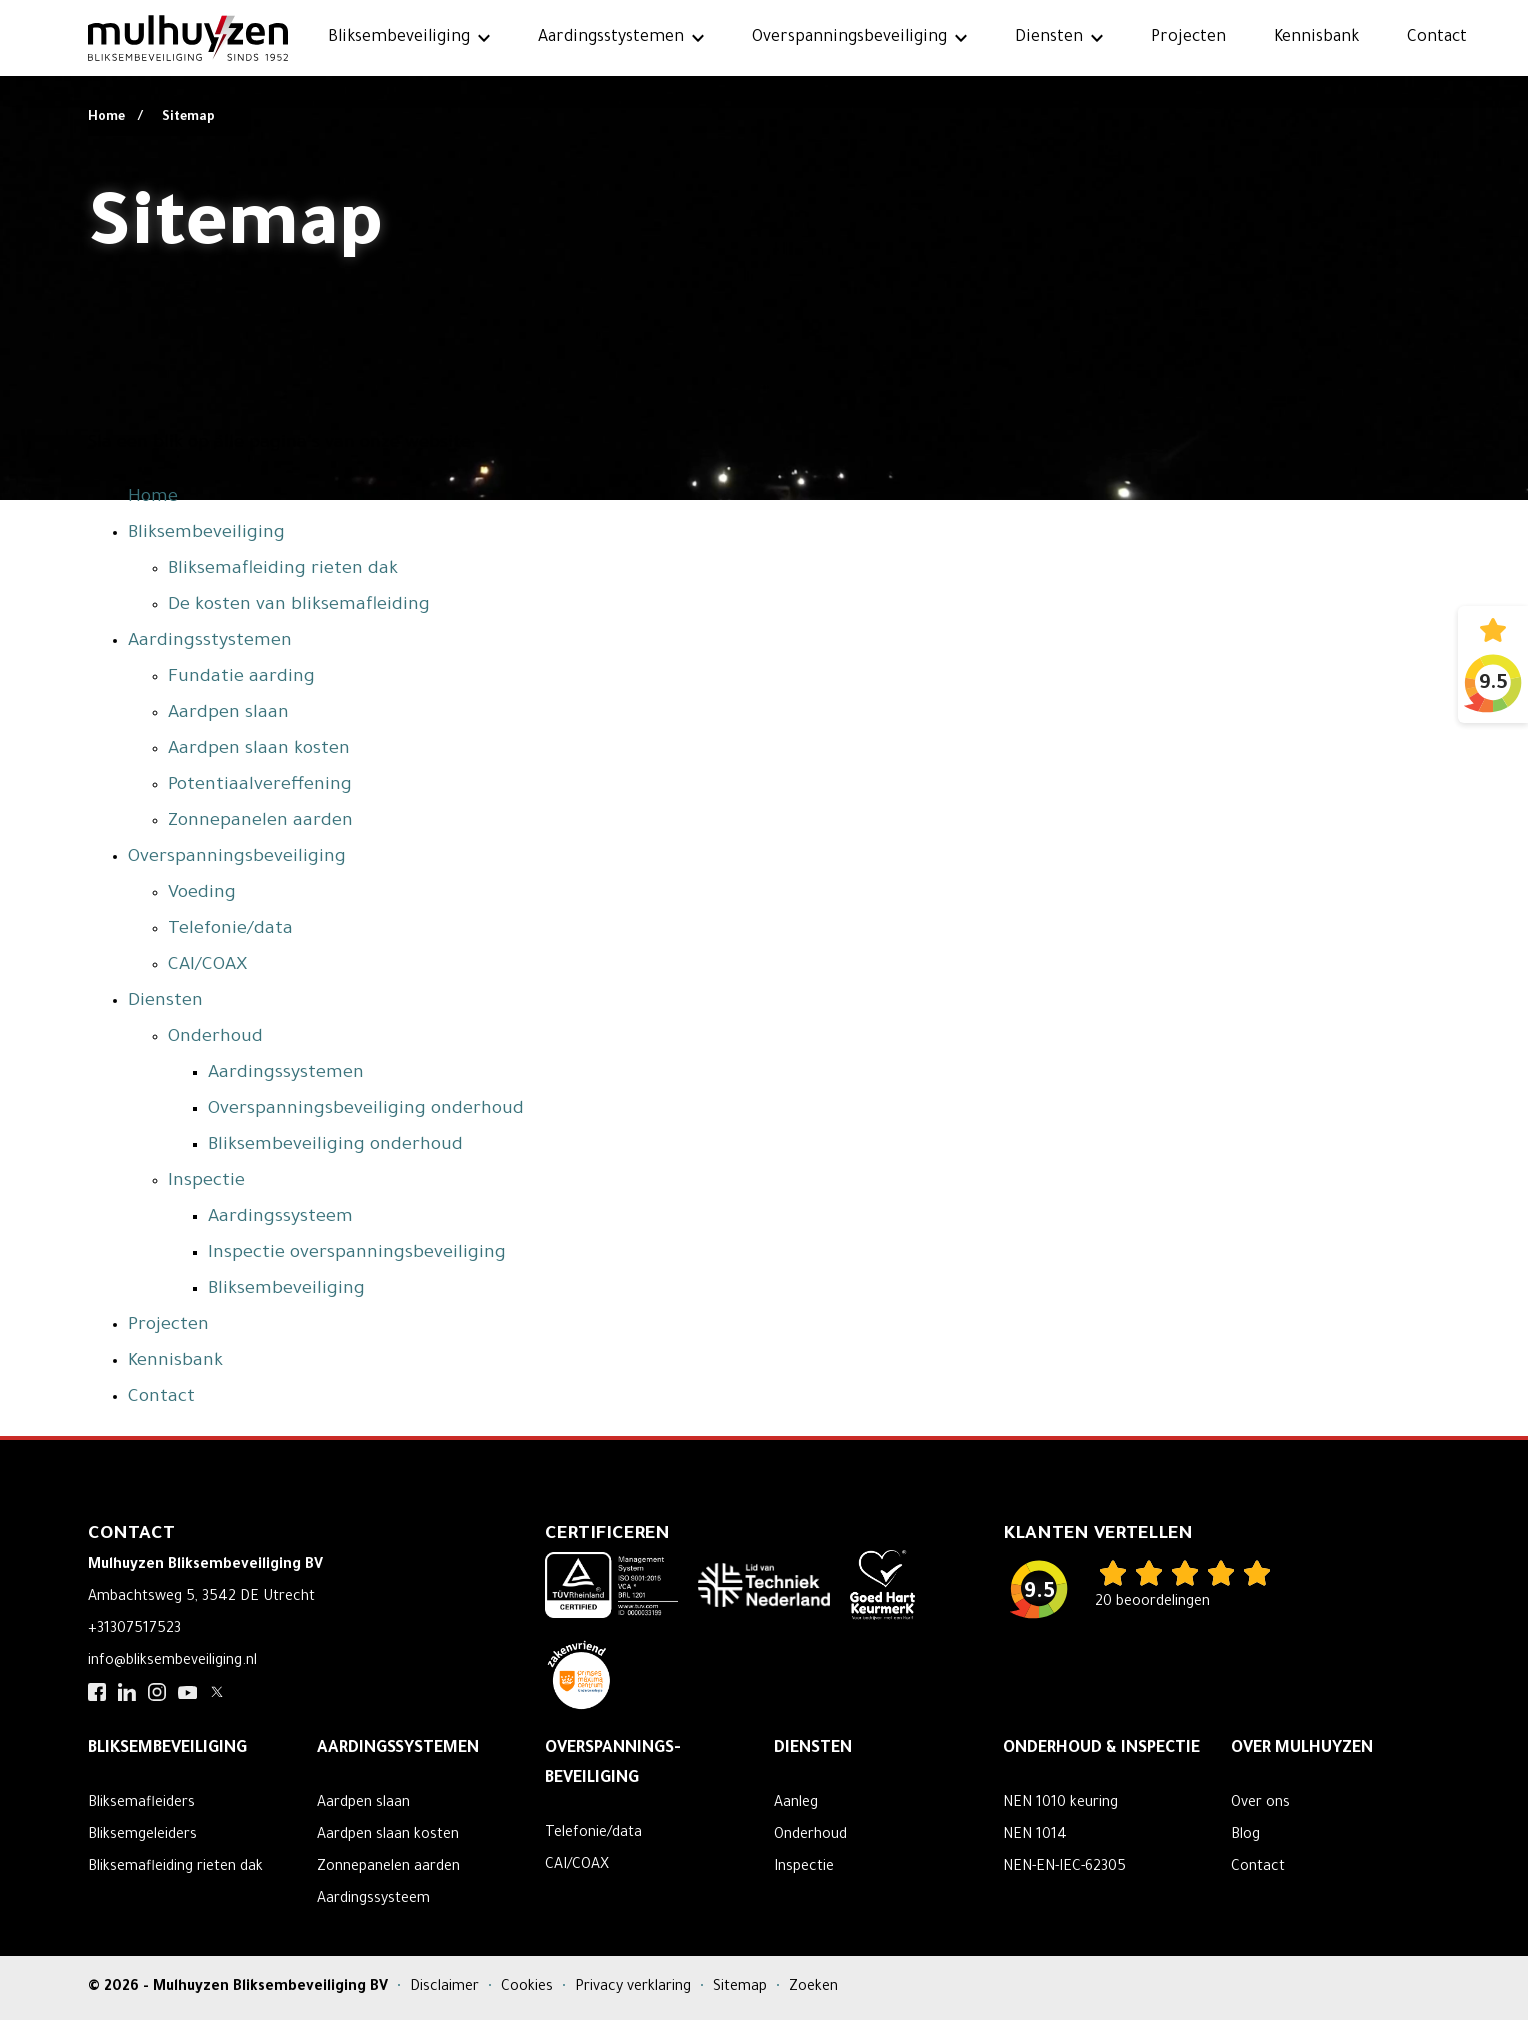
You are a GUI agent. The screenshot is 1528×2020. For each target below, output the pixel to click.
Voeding (202, 894)
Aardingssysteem (280, 1218)
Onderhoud (215, 1038)
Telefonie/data (230, 930)
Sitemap (188, 118)
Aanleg (796, 1804)
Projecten (1188, 38)
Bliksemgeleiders (142, 1836)
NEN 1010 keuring (1060, 1804)
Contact (1437, 38)
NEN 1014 (1035, 1836)
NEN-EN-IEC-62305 (1064, 1868)
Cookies (529, 1988)
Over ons (1260, 1804)
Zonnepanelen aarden (260, 822)
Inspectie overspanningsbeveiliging (357, 1254)
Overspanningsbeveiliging (849, 38)
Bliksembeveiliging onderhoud (335, 1146)
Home (108, 118)
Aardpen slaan (228, 714)
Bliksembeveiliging (399, 38)
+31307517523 (134, 1630)
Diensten (1049, 38)
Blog (1245, 1836)
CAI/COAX (207, 966)
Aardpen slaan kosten (259, 750)
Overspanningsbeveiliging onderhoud (366, 1110)
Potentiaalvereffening (260, 786)
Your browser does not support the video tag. (764, 250)
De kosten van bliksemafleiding (299, 606)
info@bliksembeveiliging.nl (172, 1662)
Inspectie (206, 1182)
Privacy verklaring (635, 1988)
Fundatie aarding (241, 678)
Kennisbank (1316, 38)
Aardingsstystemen (611, 38)
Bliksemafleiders (141, 1804)
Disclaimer (446, 1988)
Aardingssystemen (286, 1074)
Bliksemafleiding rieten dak (283, 570)
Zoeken (813, 1988)
